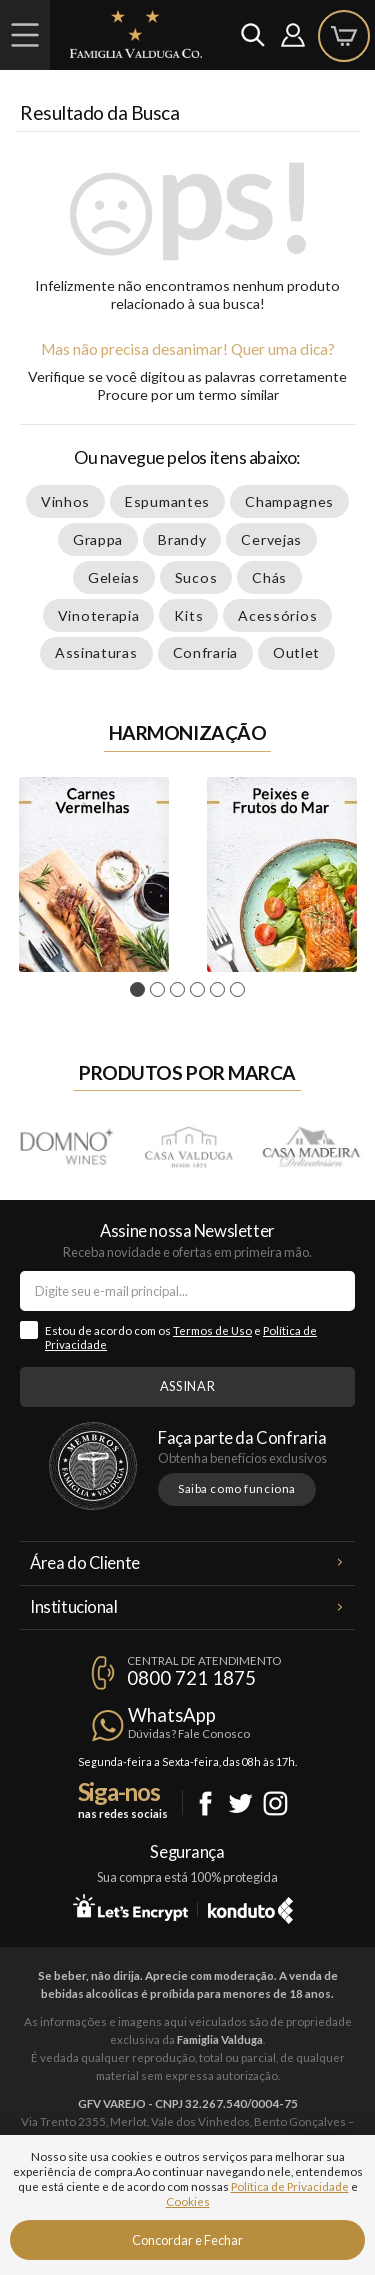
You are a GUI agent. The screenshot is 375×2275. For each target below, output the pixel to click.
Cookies (188, 2201)
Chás (269, 577)
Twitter (240, 1803)
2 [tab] (160, 990)
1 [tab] (140, 990)
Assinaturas (96, 652)
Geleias (114, 577)
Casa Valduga (188, 1145)
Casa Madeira (310, 1145)
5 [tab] (220, 990)
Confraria (205, 652)
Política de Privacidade (290, 2186)
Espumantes (167, 501)
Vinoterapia (99, 615)
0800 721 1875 (191, 1678)
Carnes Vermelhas (94, 874)
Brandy (182, 539)
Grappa (98, 539)
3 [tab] (180, 990)
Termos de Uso (212, 1330)
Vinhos (65, 501)
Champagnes (289, 501)
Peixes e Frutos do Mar (282, 874)
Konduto (250, 1907)
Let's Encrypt (130, 1907)
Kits (188, 615)
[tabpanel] (94, 874)
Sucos (196, 577)
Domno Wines (66, 1145)
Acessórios (277, 615)
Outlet (296, 652)
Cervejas (271, 539)
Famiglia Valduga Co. (136, 34)
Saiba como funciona (237, 1488)
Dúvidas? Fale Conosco (189, 1733)
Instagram (275, 1803)
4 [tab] (200, 990)
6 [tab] (240, 990)
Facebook (205, 1803)
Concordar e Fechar (187, 2240)
